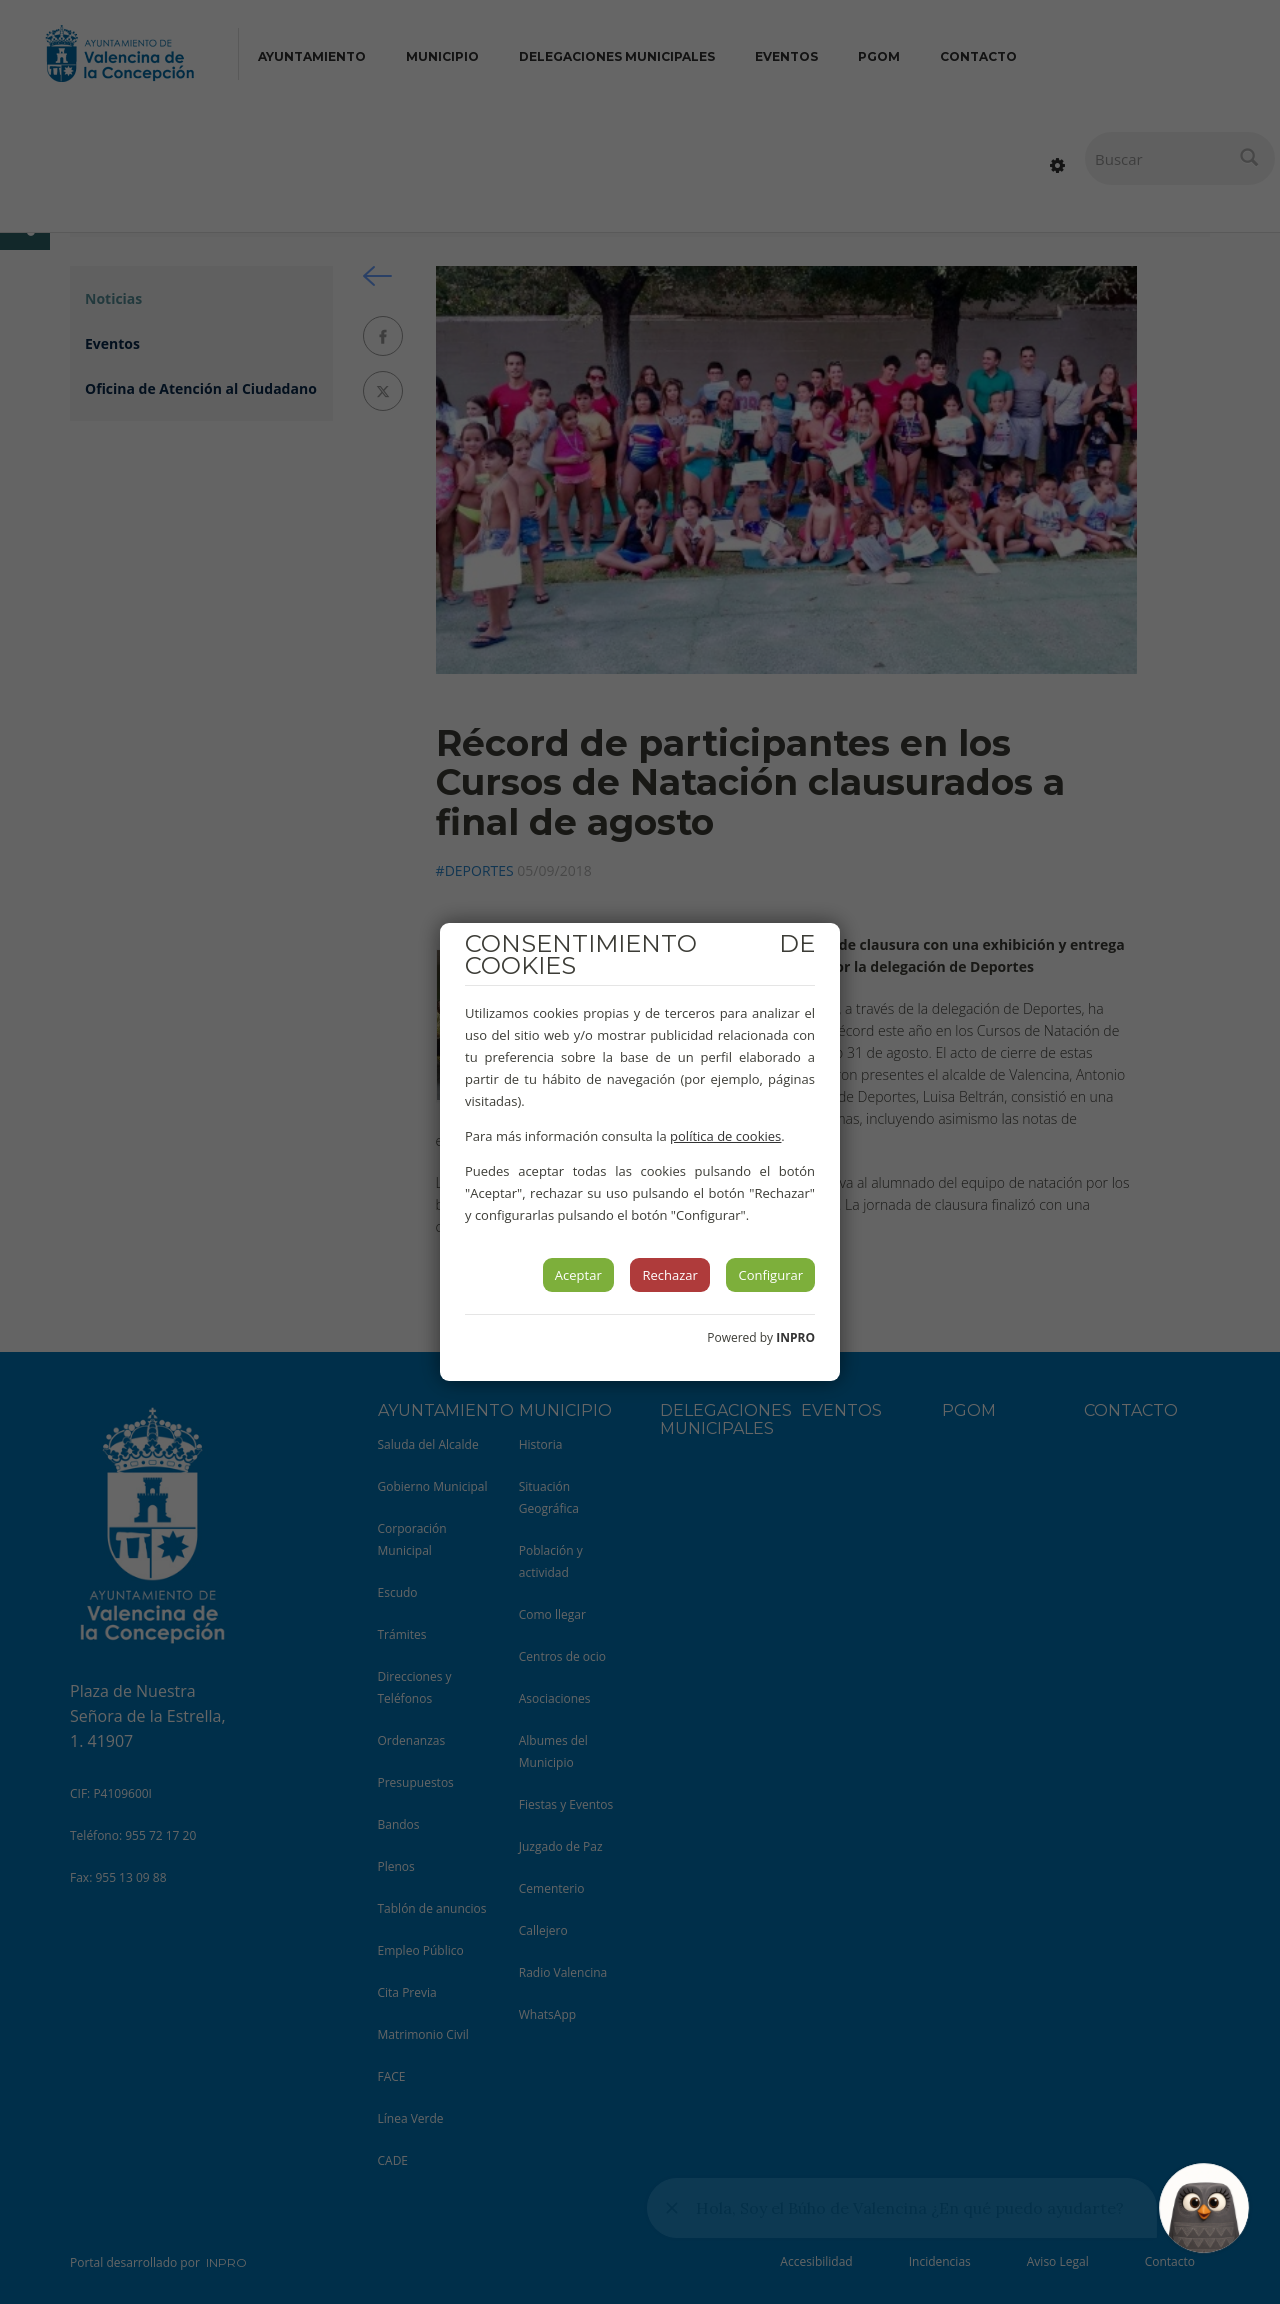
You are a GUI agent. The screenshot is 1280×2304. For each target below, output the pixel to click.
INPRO (795, 1337)
